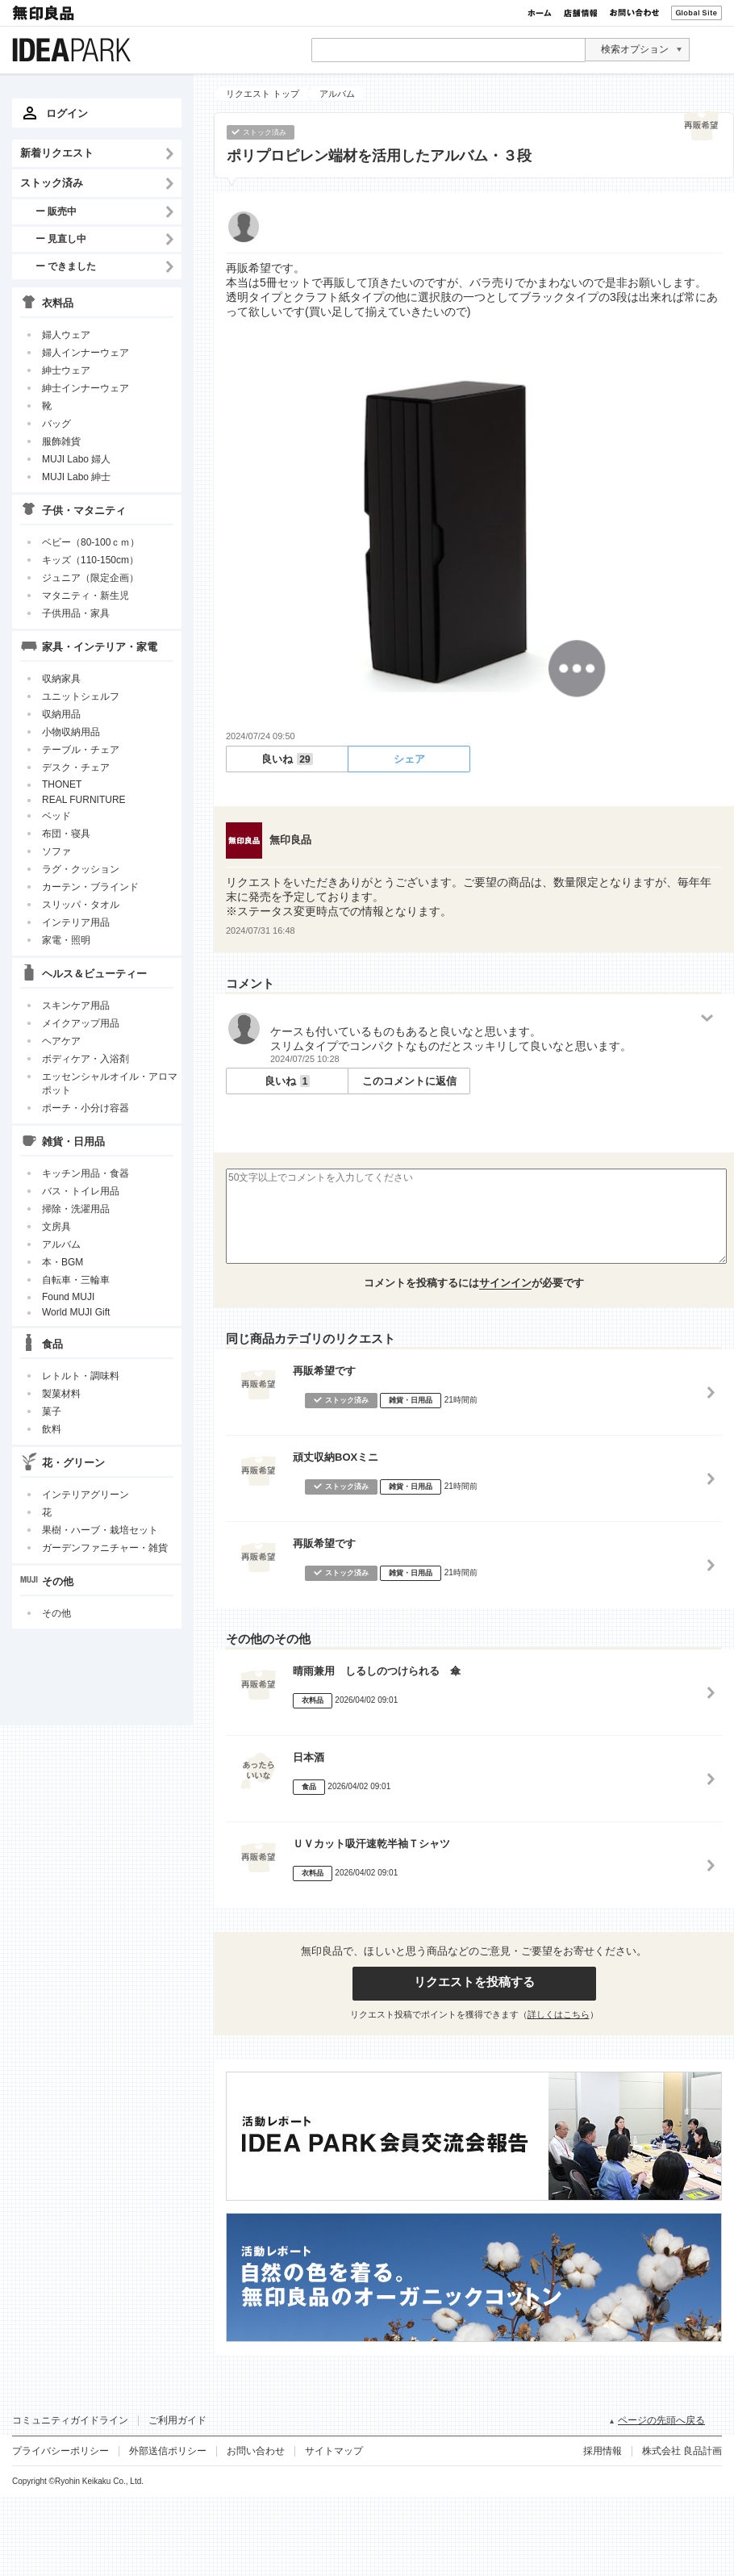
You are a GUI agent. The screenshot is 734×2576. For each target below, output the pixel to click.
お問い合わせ (634, 13)
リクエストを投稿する (474, 1981)
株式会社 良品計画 (682, 2451)
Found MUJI (68, 1297)
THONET (61, 784)
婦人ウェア (66, 335)
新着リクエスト (57, 153)
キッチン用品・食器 (85, 1173)
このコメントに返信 (409, 1081)
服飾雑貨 (61, 441)
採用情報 (602, 2451)
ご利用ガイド (177, 2420)
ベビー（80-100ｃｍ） (91, 542)
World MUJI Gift (76, 1312)
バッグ (56, 423)
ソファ (56, 851)
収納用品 (61, 714)
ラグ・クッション (80, 869)
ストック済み (51, 183)
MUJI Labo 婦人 (76, 459)
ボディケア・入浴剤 (85, 1058)
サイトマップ (334, 2451)
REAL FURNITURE (84, 799)
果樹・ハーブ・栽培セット (100, 1530)
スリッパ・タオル (80, 904)
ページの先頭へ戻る (661, 2420)
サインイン (505, 1283)
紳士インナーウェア (85, 388)
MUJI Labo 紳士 (76, 477)
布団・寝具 (66, 833)
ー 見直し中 (60, 238)
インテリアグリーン (85, 1494)
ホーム (540, 13)
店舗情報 (581, 13)
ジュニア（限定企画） (90, 577)
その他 (56, 1613)
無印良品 (44, 13)
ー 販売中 (56, 211)
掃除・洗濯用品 (76, 1209)
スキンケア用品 (76, 1005)
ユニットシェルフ (80, 696)
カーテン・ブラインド (90, 887)
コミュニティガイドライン (70, 2420)
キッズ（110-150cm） (90, 560)
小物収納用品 (71, 732)
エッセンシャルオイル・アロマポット (109, 1083)
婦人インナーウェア (85, 352)
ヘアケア (61, 1041)
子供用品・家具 (76, 613)
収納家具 (61, 678)
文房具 (56, 1226)
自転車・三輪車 (76, 1280)
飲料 (51, 1429)
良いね (286, 759)
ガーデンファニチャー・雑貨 (105, 1548)
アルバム (61, 1244)
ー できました (65, 266)
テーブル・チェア (80, 749)
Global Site (696, 13)
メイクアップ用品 (80, 1023)
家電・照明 (66, 940)
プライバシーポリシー (60, 2451)
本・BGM (62, 1262)
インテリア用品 (76, 922)
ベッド (56, 816)
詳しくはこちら (559, 2014)
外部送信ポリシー (167, 2451)
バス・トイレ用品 (80, 1191)
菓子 (51, 1411)
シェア (409, 759)
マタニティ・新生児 (85, 595)
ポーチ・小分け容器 (85, 1108)
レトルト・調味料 (80, 1376)
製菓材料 (61, 1393)
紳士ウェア (66, 370)
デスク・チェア (76, 767)
